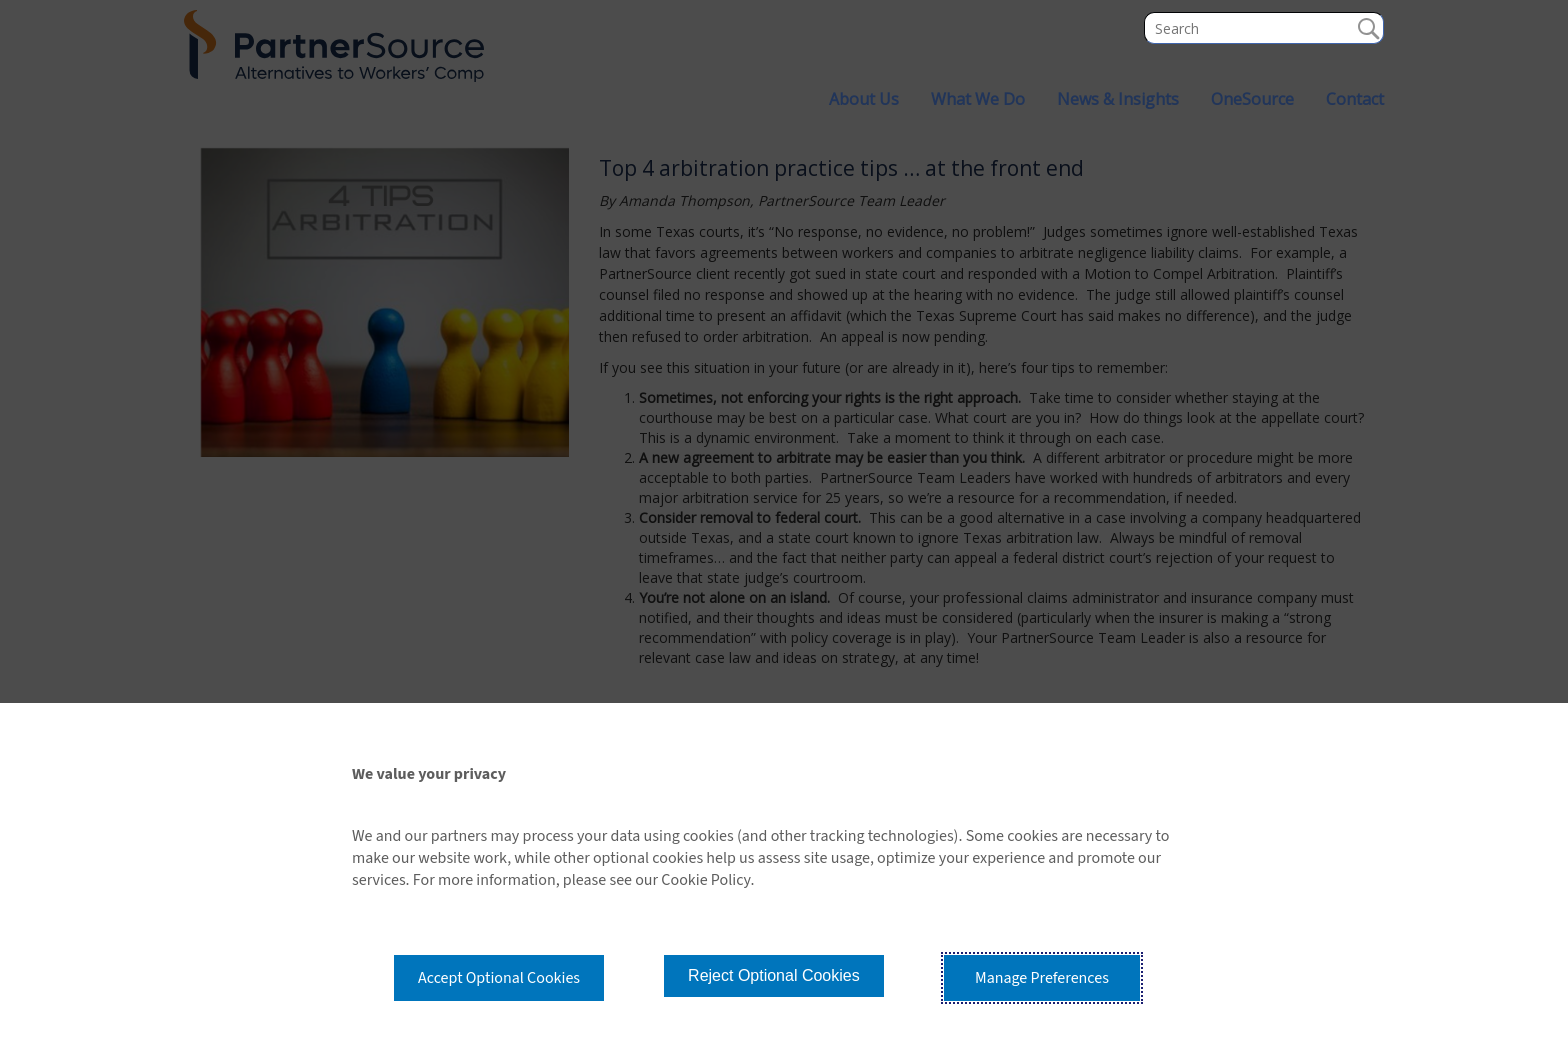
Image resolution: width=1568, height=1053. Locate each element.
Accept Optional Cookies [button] (499, 978)
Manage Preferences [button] (1042, 978)
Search (1368, 28)
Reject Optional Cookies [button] (774, 975)
